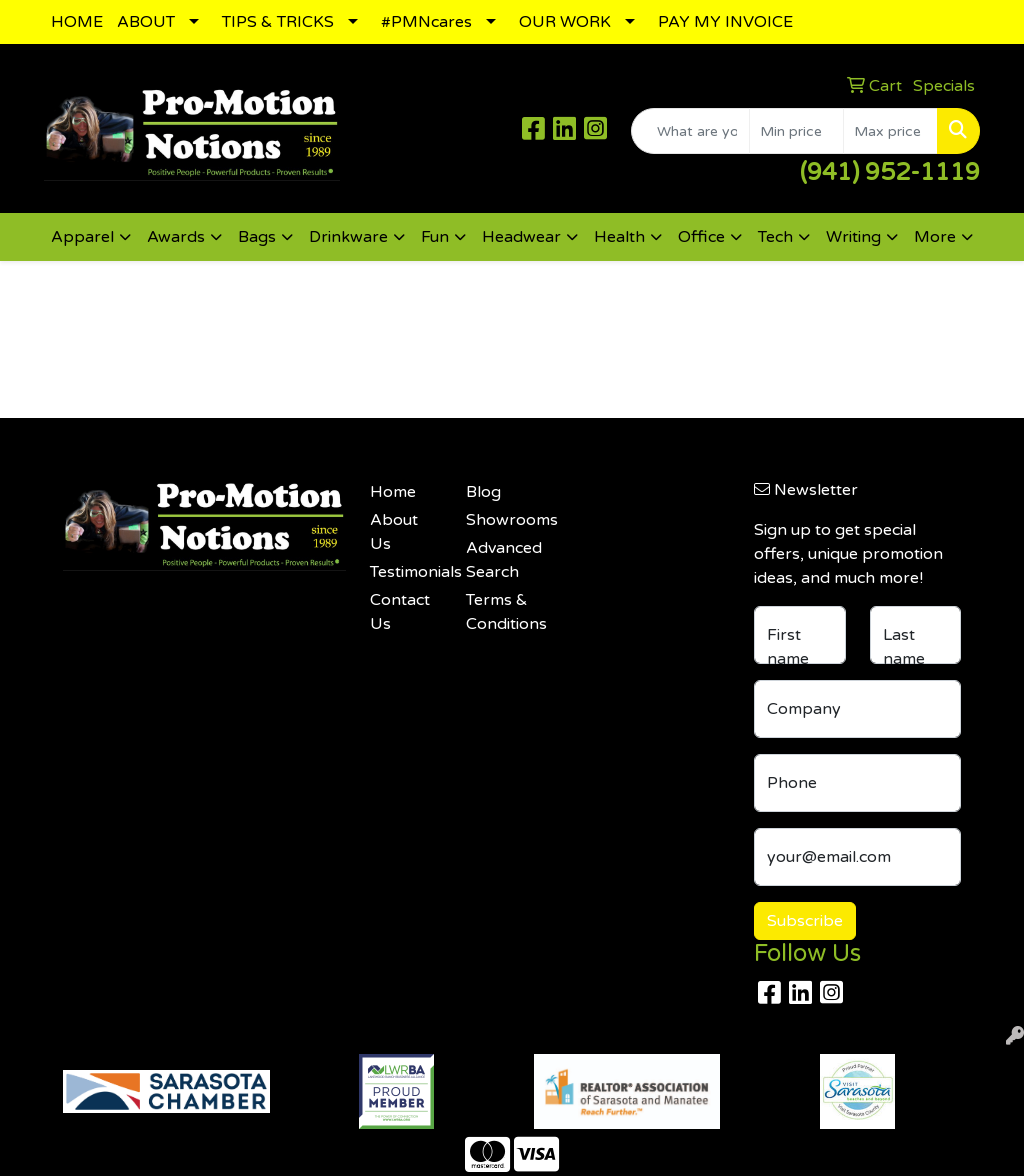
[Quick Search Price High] (890, 131)
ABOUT (146, 22)
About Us (394, 532)
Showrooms (502, 520)
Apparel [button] (82, 237)
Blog (483, 492)
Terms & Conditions (502, 612)
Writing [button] (853, 237)
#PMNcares (426, 22)
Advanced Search (502, 560)
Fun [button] (435, 237)
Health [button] (619, 237)
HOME (77, 22)
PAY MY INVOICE (725, 22)
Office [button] (701, 237)
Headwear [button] (521, 237)
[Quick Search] (690, 131)
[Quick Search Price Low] (796, 131)
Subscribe (805, 921)
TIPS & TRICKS (278, 22)
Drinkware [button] (348, 237)
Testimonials (406, 572)
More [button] (935, 237)
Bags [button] (257, 237)
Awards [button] (176, 237)
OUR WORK (565, 22)
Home (393, 492)
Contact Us (400, 612)
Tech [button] (775, 237)
